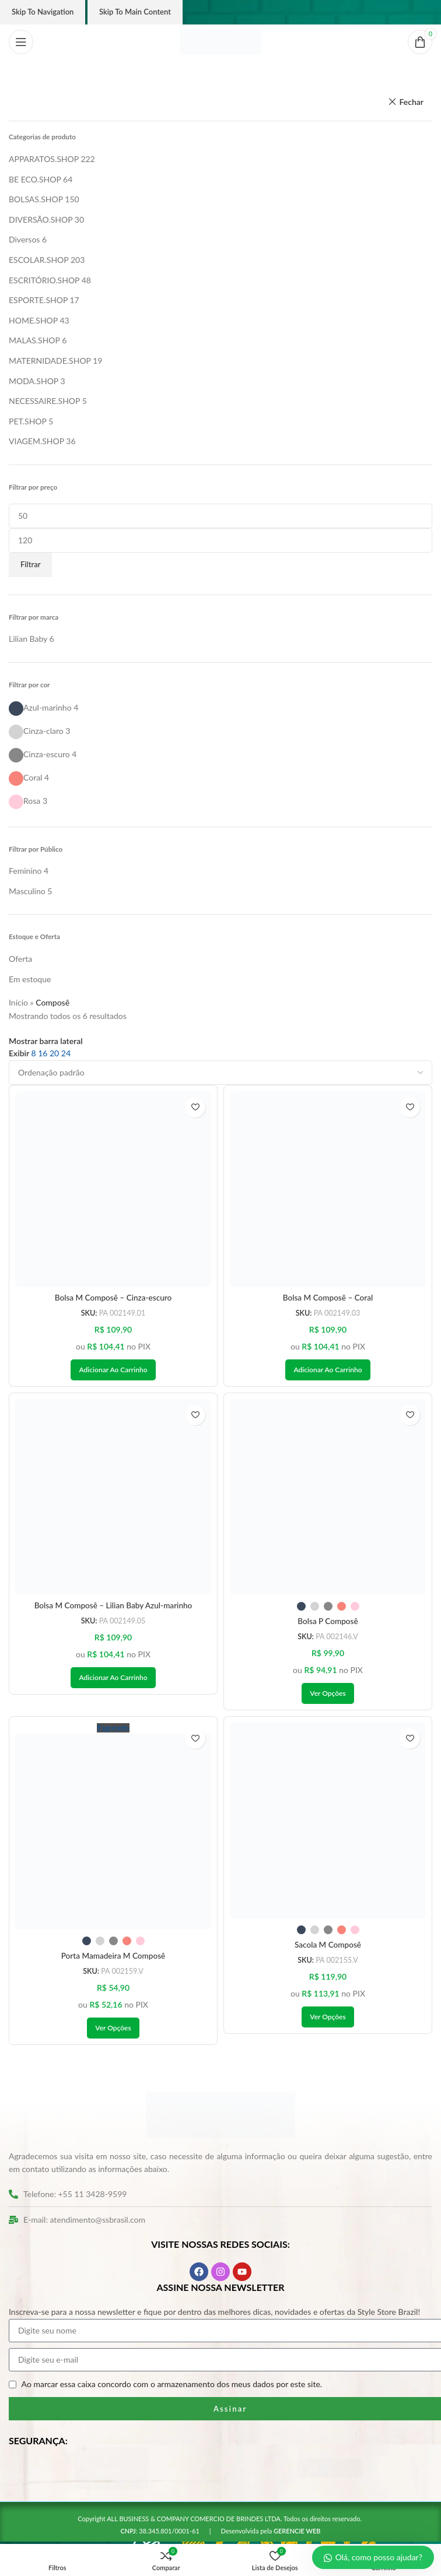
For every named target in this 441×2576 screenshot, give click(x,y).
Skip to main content (135, 11)
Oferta (20, 959)
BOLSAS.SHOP (36, 199)
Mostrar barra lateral (46, 1041)
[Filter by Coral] (25, 777)
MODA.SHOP (33, 381)
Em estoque (30, 979)
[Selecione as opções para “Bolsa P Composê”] (328, 1694)
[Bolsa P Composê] (328, 1497)
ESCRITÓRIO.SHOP (44, 280)
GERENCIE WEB (297, 2533)
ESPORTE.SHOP (38, 300)
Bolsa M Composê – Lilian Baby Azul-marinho (113, 1606)
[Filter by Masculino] (27, 891)
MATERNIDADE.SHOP (50, 361)
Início (18, 1002)
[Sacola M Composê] (328, 1822)
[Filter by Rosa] (24, 801)
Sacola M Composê (327, 1946)
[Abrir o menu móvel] (21, 42)
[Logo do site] (220, 41)
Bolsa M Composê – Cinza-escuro (113, 1298)
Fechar (411, 102)
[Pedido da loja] (220, 1072)
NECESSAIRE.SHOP (44, 401)
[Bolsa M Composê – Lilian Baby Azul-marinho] (113, 1497)
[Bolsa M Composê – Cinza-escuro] (113, 1189)
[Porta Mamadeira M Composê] (113, 1827)
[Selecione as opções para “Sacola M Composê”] (328, 2018)
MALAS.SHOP (34, 340)
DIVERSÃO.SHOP (40, 219)
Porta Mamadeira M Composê (113, 1958)
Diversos (24, 239)
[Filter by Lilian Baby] (28, 639)
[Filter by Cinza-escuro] (39, 754)
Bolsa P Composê (328, 1622)
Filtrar (30, 564)
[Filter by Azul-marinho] (40, 707)
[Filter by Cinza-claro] (36, 731)
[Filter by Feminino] (25, 871)
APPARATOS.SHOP (44, 159)
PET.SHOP (28, 421)
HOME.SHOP (33, 320)
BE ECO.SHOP (35, 179)
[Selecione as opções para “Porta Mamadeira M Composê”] (113, 2029)
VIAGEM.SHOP (36, 441)
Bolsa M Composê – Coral (327, 1298)
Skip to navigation (43, 11)
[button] (113, 1370)
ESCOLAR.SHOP (38, 260)
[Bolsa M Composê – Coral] (328, 1189)
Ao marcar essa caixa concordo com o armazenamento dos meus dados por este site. (172, 2386)
